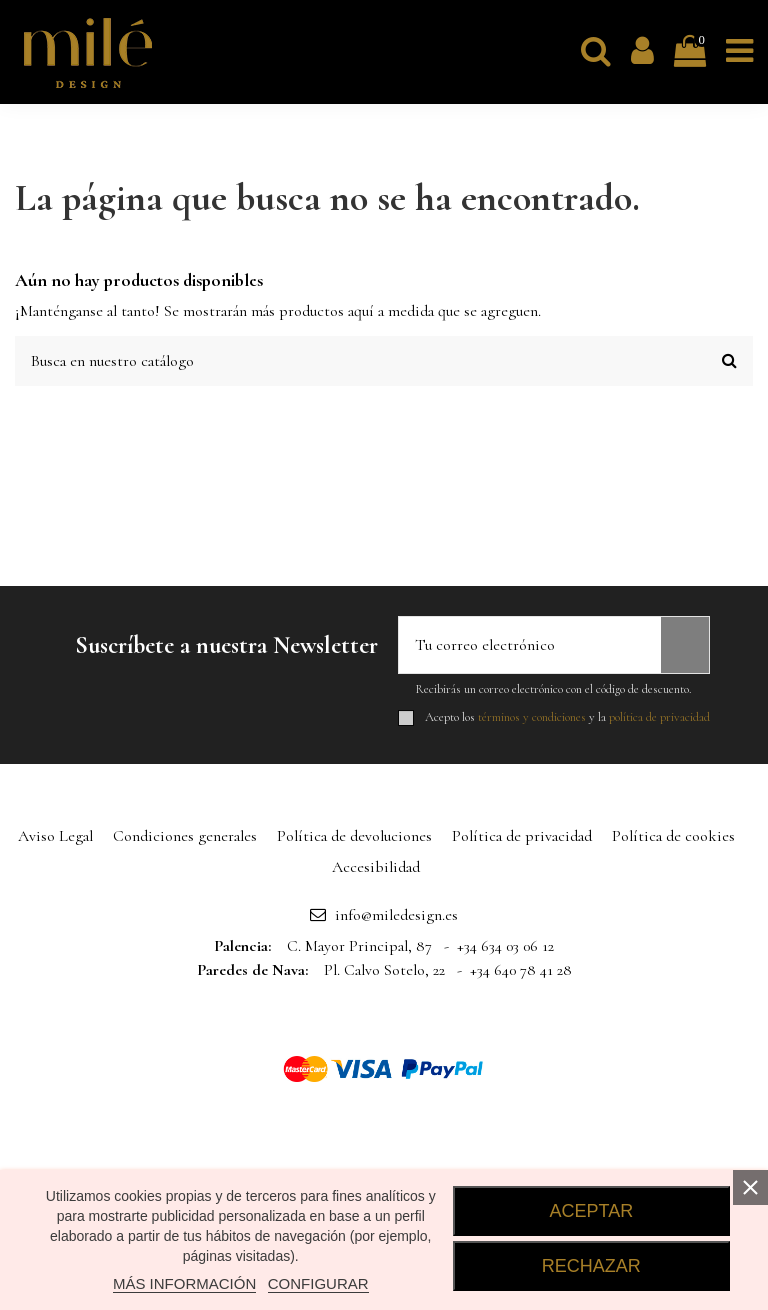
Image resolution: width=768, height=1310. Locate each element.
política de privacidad (659, 717)
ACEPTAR (592, 1211)
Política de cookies (673, 836)
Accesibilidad (376, 867)
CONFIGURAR (318, 1283)
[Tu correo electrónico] (530, 645)
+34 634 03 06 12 (505, 946)
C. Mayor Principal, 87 (359, 946)
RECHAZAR (591, 1266)
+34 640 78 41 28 (521, 970)
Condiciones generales (185, 836)
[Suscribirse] (685, 645)
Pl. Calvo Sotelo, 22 (384, 970)
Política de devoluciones (354, 836)
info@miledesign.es (396, 915)
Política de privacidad (522, 836)
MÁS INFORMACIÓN (184, 1283)
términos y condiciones (532, 717)
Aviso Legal (55, 836)
